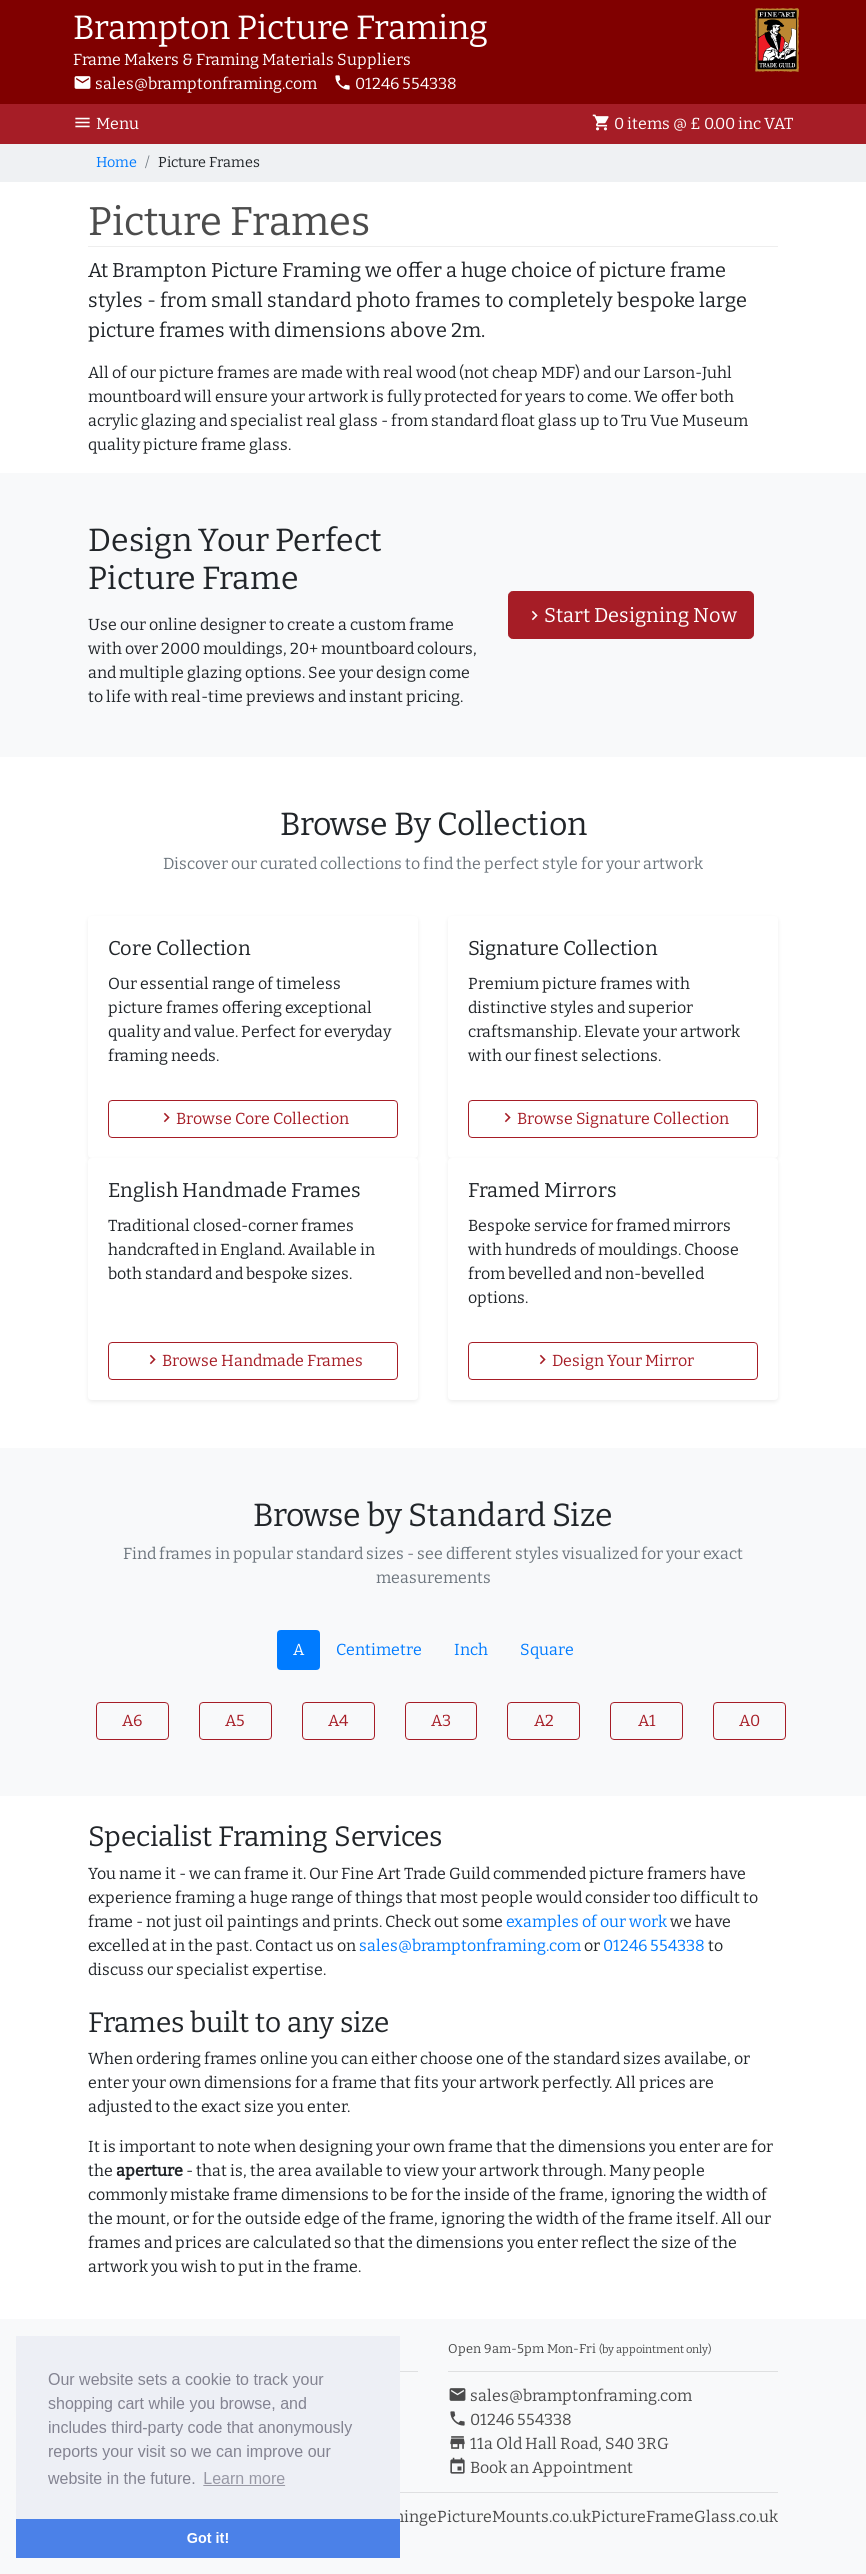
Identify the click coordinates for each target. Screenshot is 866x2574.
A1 (647, 1720)
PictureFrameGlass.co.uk (684, 2516)
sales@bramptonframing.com (195, 83)
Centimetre (379, 1649)
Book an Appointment (540, 2467)
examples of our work (586, 1921)
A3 (441, 1720)
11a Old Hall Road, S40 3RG (558, 2443)
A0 (749, 1720)
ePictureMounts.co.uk (509, 2516)
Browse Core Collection (253, 1118)
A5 (235, 1720)
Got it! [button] (208, 2538)
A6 (132, 1720)
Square (547, 1649)
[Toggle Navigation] (112, 124)
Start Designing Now (631, 615)
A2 (544, 1720)
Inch (471, 1649)
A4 (338, 1720)
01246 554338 (395, 83)
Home (116, 162)
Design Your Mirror (613, 1360)
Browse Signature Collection (613, 1118)
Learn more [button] (244, 2478)
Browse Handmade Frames (253, 1360)
